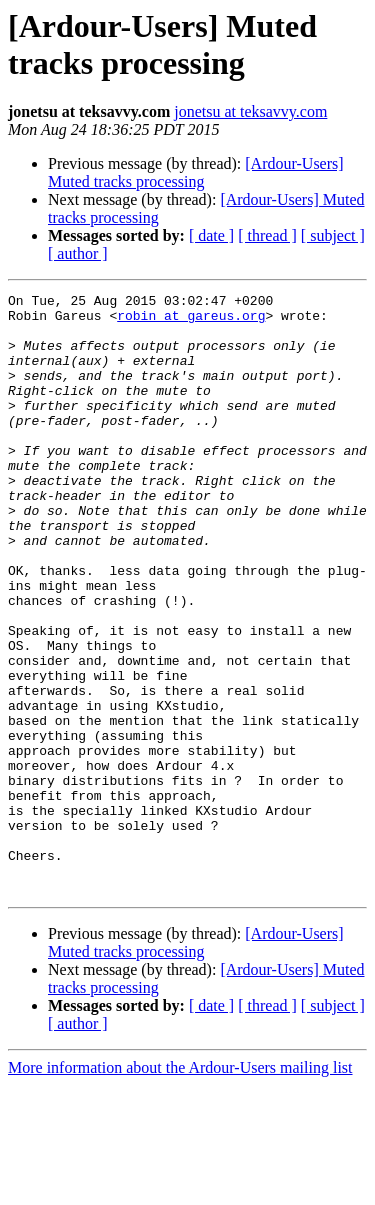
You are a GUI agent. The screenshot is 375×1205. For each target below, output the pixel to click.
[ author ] (78, 253)
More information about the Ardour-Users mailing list (180, 1187)
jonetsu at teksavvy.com (250, 111)
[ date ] (211, 235)
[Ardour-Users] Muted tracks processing (196, 172)
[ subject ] (333, 235)
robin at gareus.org (191, 321)
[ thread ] (267, 235)
